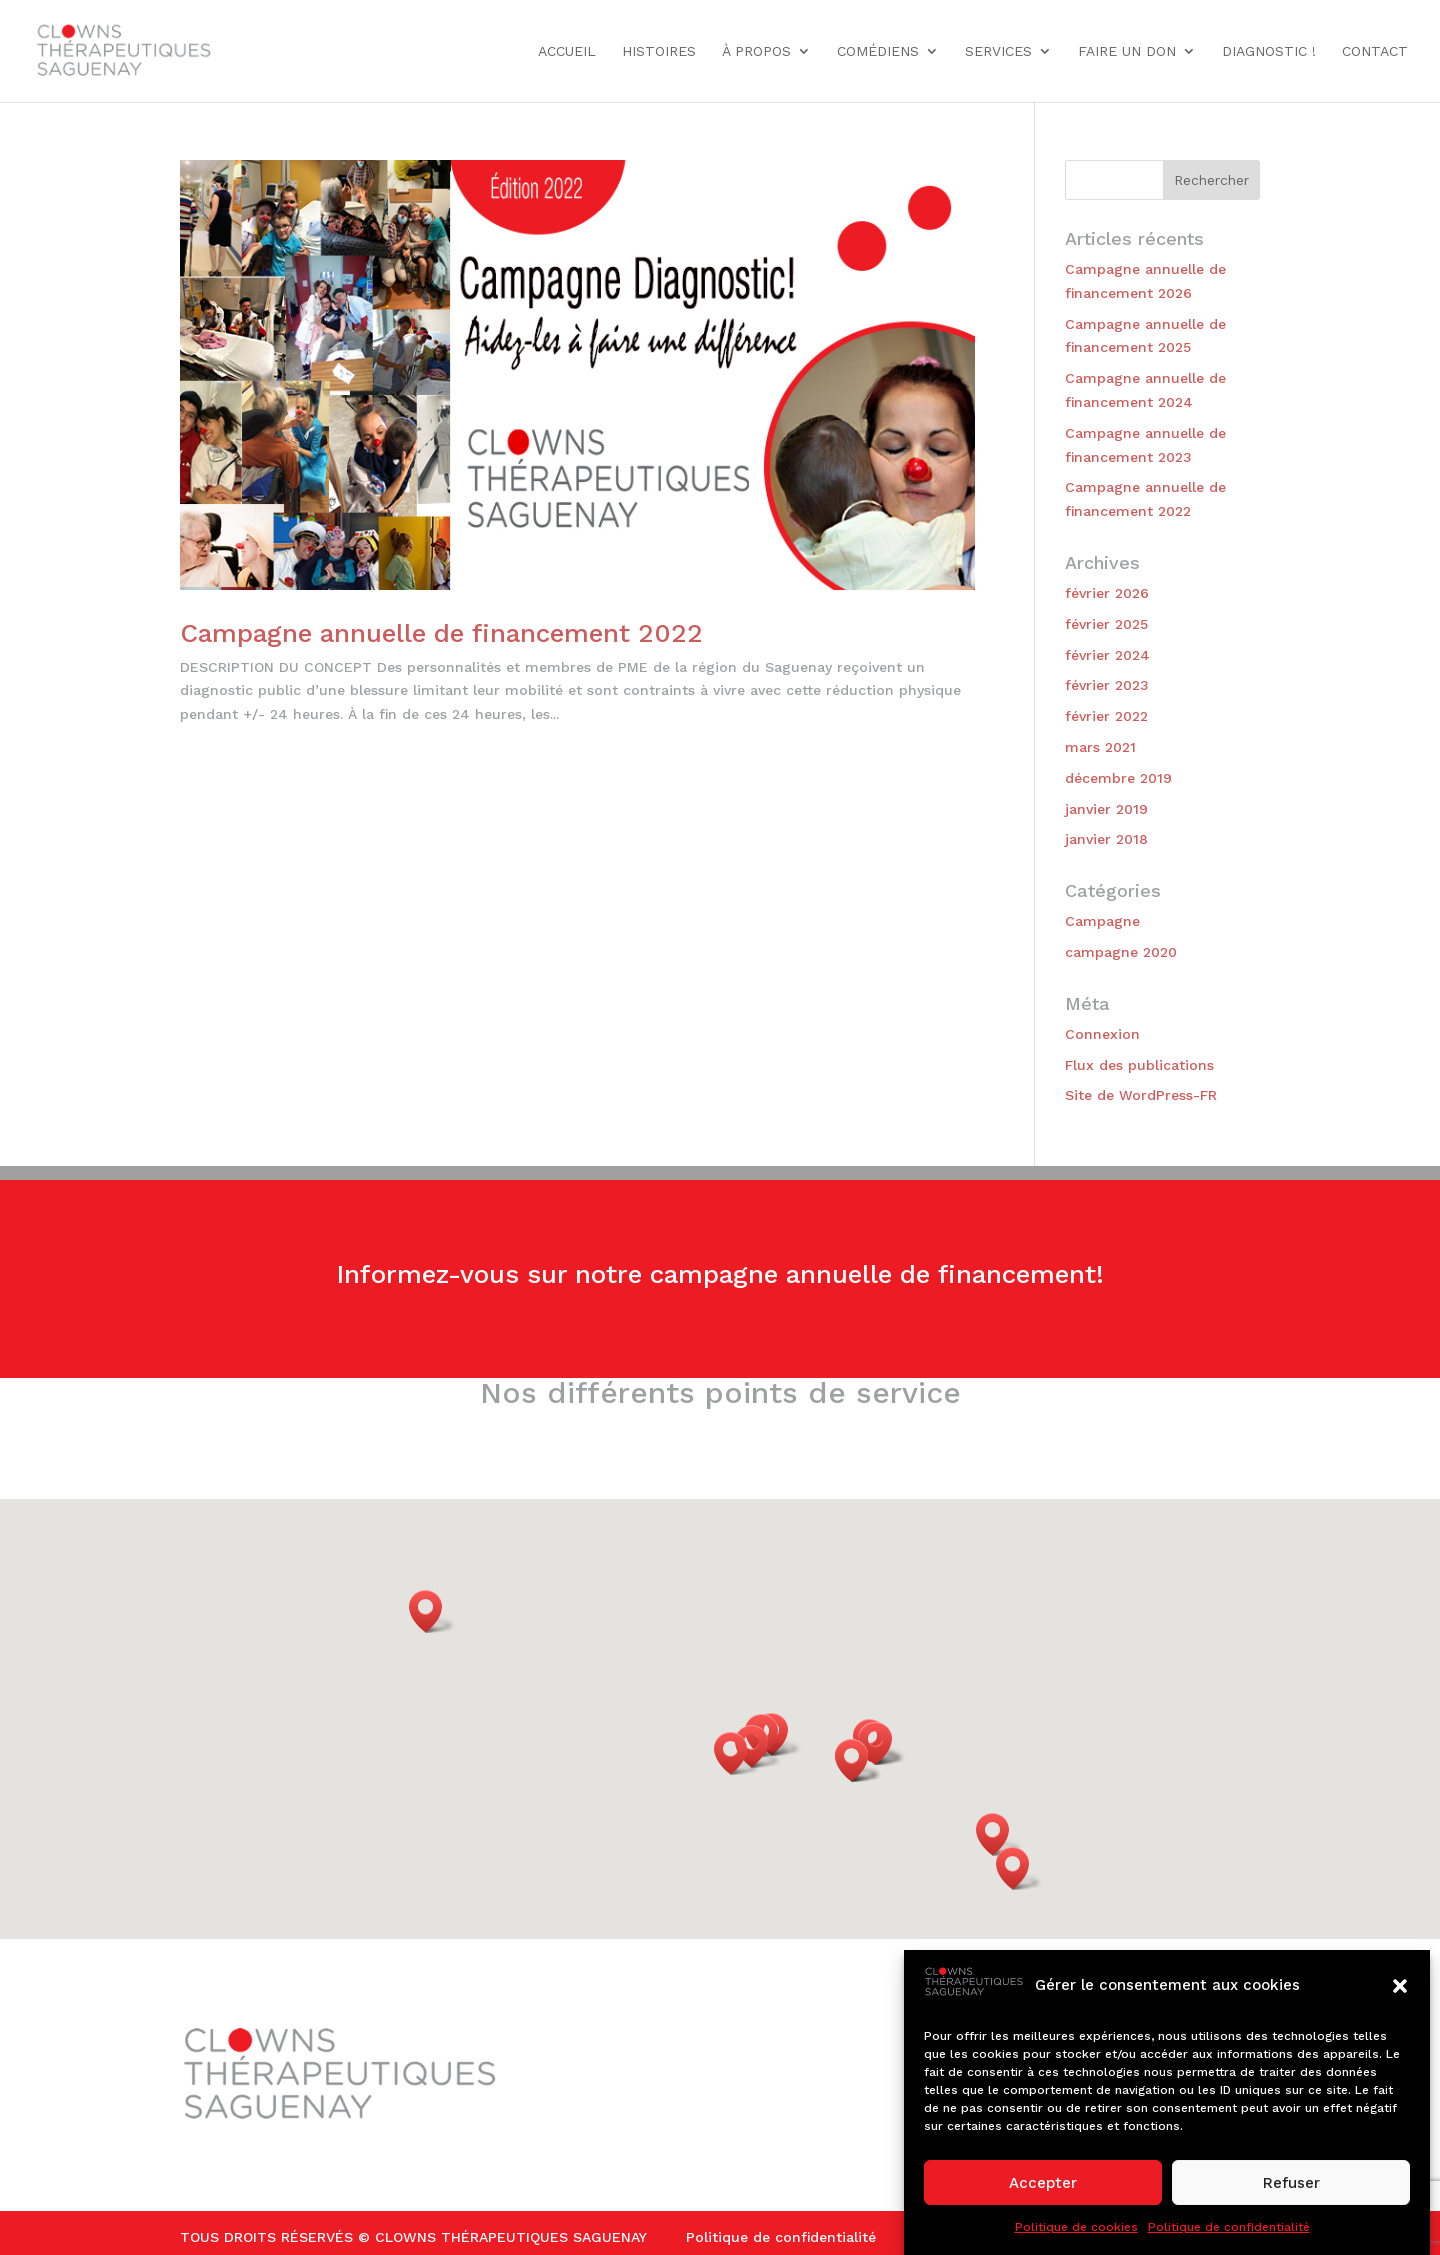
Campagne (1102, 921)
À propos (756, 51)
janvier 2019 (1106, 809)
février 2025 (1106, 624)
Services (998, 51)
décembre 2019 (1118, 778)
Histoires (659, 51)
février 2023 (1107, 685)
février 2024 (1107, 655)
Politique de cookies (1076, 2227)
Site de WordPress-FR (1141, 1095)
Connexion (1102, 1034)
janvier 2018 (1106, 839)
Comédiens (878, 51)
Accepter (1043, 2183)
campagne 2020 (1121, 952)
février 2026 (1107, 593)
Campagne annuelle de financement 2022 (441, 633)
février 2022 (1106, 716)
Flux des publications (1139, 1065)
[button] (1400, 1986)
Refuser (1291, 2183)
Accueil (567, 51)
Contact (1375, 51)
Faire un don (1127, 51)
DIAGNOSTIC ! (1269, 51)
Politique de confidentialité (1229, 2227)
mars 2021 (1100, 747)
